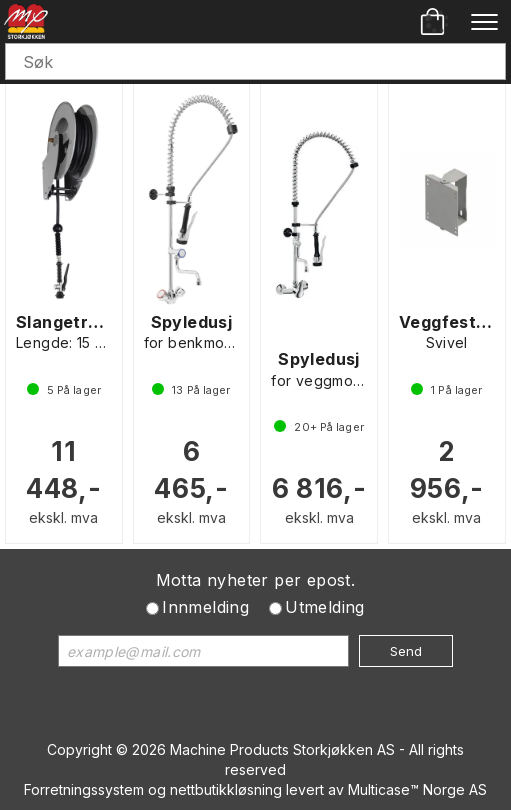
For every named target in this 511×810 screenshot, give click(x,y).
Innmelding (205, 607)
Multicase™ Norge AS (417, 789)
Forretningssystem (84, 789)
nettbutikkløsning (226, 789)
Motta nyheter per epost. (256, 580)
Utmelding (325, 607)
